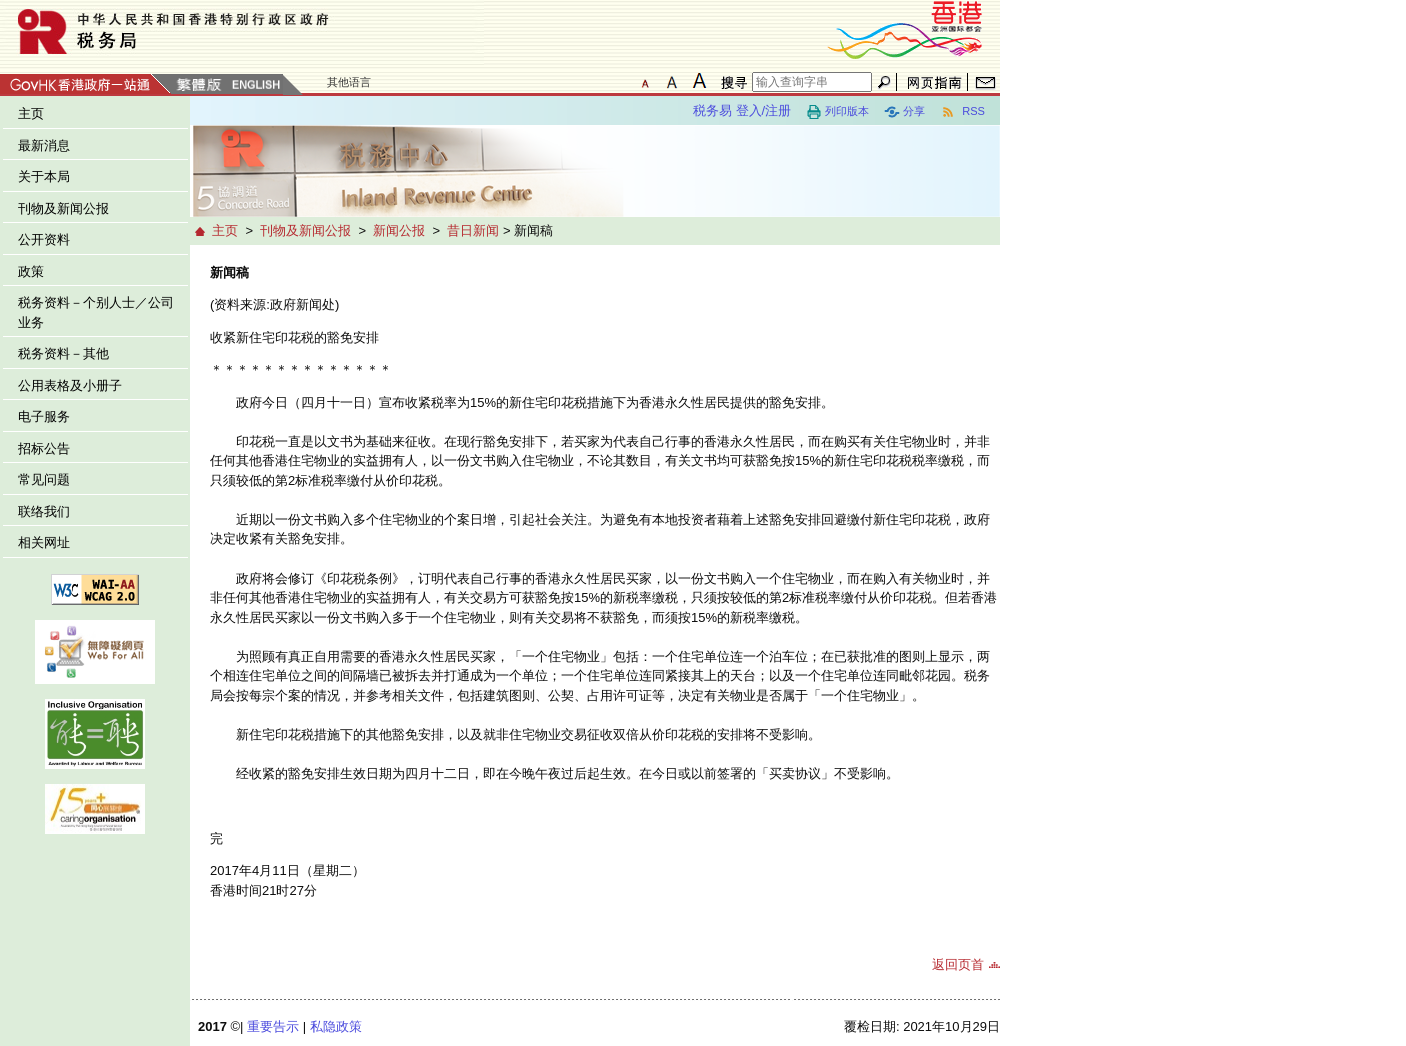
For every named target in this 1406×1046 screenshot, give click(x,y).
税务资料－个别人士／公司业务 (96, 312)
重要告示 (273, 1026)
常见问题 (44, 479)
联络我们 (44, 511)
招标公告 (44, 448)
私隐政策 (336, 1026)
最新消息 (44, 145)
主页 (31, 113)
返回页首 (958, 964)
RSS (962, 112)
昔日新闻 (473, 230)
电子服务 (44, 416)
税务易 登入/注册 (742, 110)
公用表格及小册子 (70, 385)
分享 (904, 112)
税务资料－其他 (63, 353)
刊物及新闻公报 (63, 208)
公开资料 (44, 239)
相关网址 (44, 542)
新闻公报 (399, 230)
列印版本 (837, 112)
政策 (31, 271)
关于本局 (44, 176)
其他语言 (349, 82)
